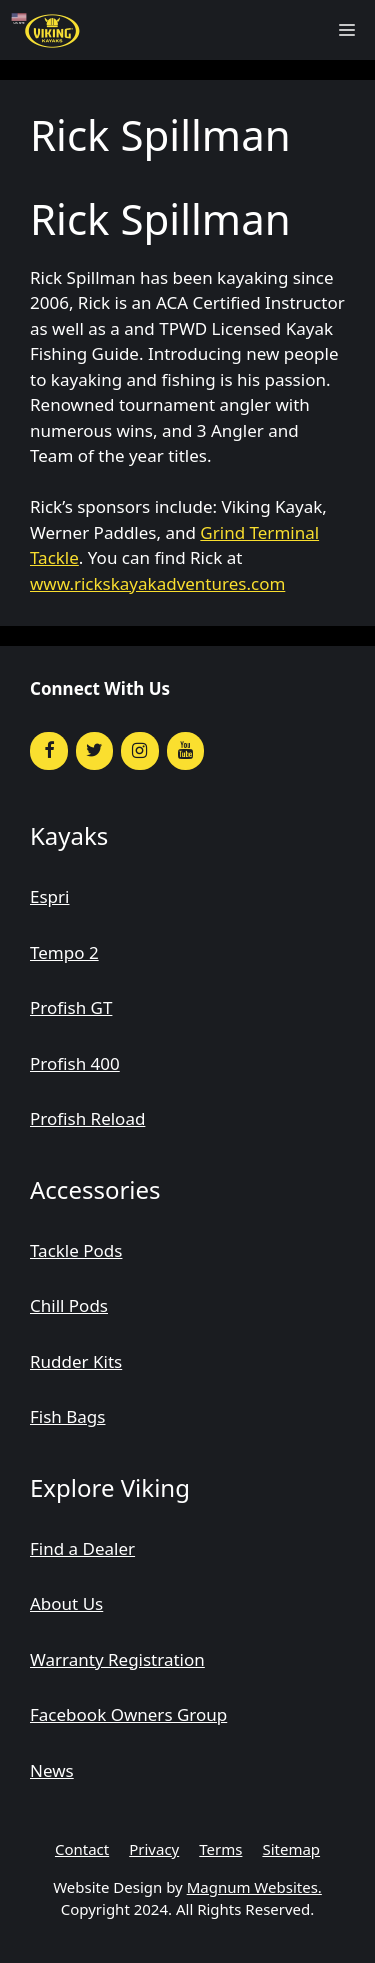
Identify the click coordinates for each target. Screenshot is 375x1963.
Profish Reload (87, 1118)
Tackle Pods (76, 1250)
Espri (49, 896)
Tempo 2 (64, 952)
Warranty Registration (117, 1659)
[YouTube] (186, 751)
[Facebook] (49, 751)
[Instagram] (140, 751)
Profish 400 (75, 1063)
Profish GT (71, 1007)
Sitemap (291, 1849)
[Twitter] (95, 751)
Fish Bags (67, 1416)
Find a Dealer (82, 1548)
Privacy (154, 1849)
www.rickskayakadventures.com (157, 583)
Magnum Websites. (254, 1887)
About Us (66, 1603)
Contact (82, 1849)
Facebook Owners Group (128, 1714)
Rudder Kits (76, 1361)
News (52, 1770)
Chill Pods (69, 1305)
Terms (220, 1849)
